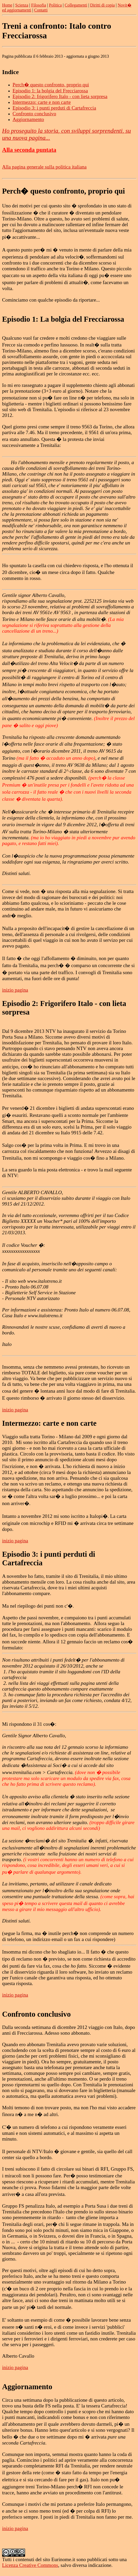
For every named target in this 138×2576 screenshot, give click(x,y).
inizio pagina (15, 990)
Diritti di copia (102, 5)
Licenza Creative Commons (30, 2565)
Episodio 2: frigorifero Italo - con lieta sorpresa (60, 96)
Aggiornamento (28, 119)
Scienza (21, 5)
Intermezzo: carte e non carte (42, 102)
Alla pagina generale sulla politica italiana (44, 167)
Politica (55, 5)
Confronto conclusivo (34, 113)
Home (7, 5)
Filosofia (38, 5)
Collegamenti (76, 5)
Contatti (41, 10)
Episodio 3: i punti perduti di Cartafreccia (54, 108)
